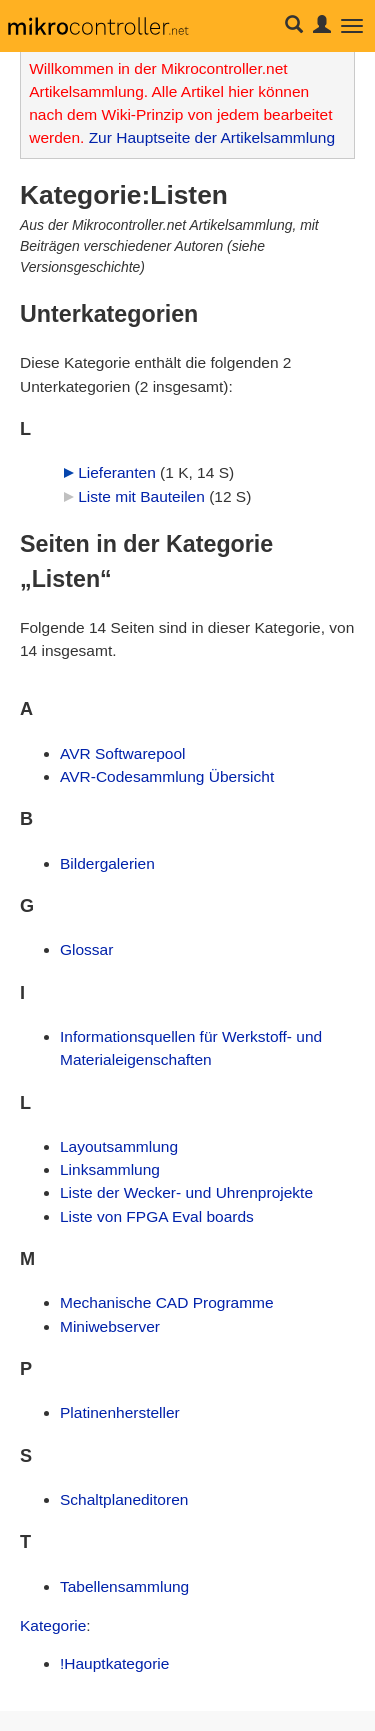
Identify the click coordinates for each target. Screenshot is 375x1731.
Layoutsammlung (119, 1146)
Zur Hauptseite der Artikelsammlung (212, 137)
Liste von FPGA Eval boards (157, 1216)
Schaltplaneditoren (124, 1499)
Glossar (86, 949)
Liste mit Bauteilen (141, 496)
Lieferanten (117, 472)
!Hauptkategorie (114, 1663)
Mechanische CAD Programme (167, 1302)
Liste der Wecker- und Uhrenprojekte (186, 1192)
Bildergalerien (107, 863)
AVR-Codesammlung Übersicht (167, 776)
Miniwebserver (110, 1326)
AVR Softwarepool (123, 753)
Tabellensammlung (124, 1586)
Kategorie (53, 1625)
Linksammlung (110, 1169)
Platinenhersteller (120, 1412)
